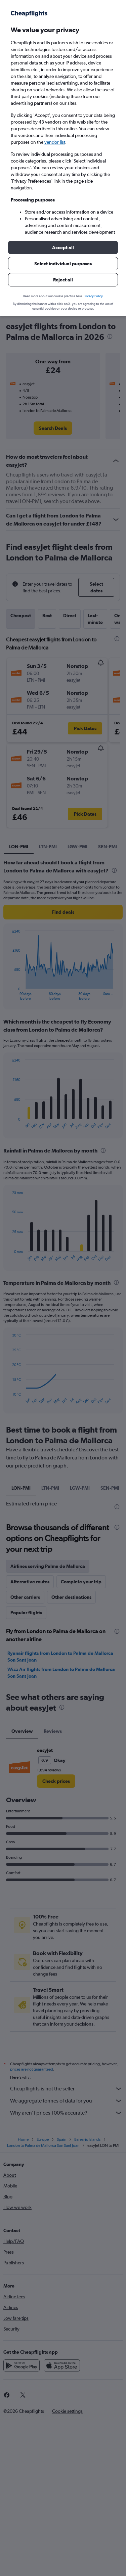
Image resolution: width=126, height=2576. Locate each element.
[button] (63, 247)
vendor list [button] (54, 142)
